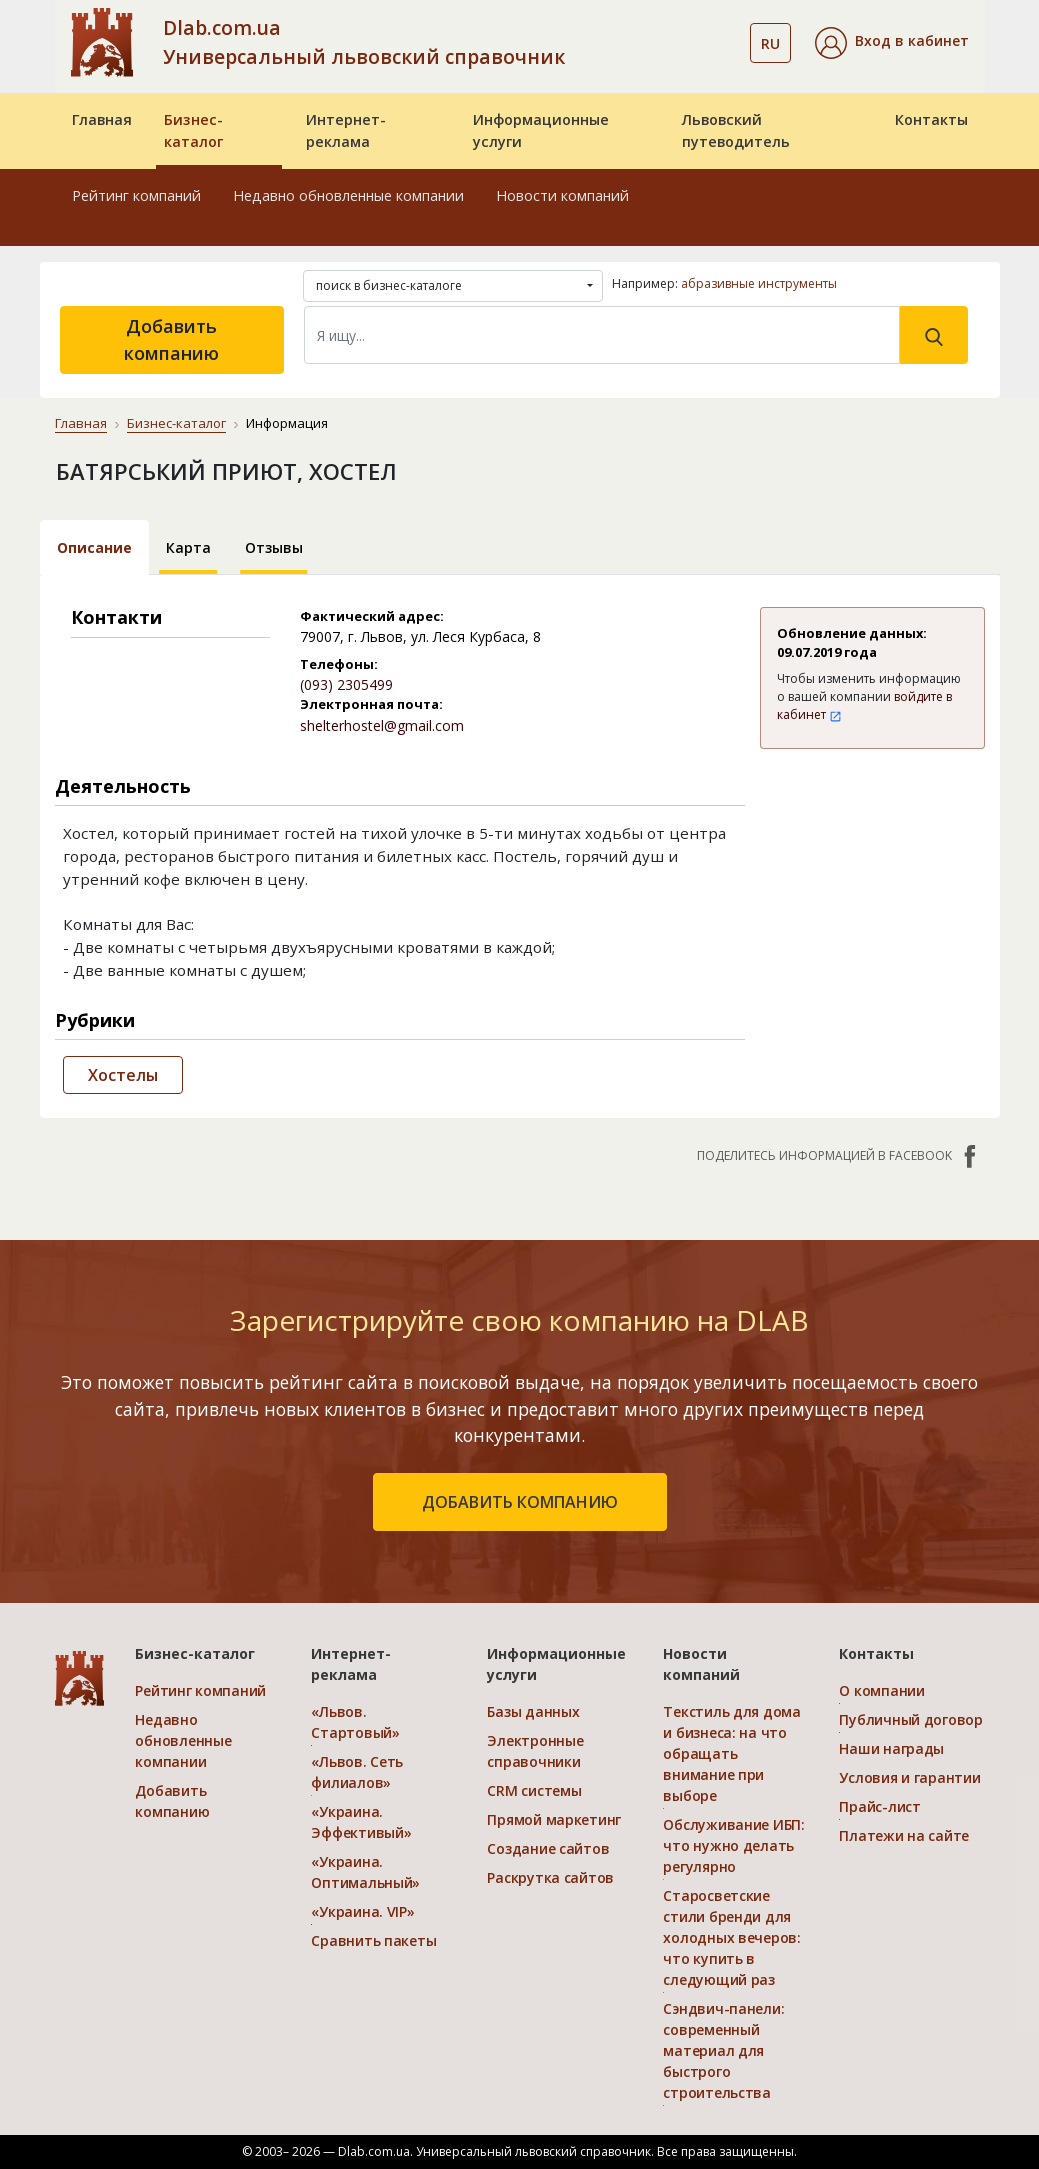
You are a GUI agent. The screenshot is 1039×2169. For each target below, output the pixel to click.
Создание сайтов (548, 1848)
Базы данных (533, 1711)
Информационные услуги (541, 130)
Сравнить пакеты (373, 1940)
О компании (881, 1690)
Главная (102, 119)
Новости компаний (562, 195)
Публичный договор (910, 1719)
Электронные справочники (535, 1751)
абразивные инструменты (759, 283)
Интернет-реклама (346, 130)
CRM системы (534, 1790)
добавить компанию (520, 1502)
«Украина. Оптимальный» (365, 1872)
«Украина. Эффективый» (361, 1822)
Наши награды (891, 1748)
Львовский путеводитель (736, 130)
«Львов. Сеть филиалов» (357, 1772)
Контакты (931, 119)
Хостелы (123, 1075)
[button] (892, 43)
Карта (188, 547)
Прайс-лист (879, 1806)
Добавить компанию (171, 339)
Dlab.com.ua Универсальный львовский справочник (364, 42)
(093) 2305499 (346, 684)
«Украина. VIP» (362, 1911)
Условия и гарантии (909, 1777)
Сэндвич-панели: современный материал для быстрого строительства (723, 2050)
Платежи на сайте (904, 1835)
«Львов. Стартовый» (355, 1722)
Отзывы (274, 547)
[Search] (602, 335)
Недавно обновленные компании (348, 195)
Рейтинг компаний (136, 195)
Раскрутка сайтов (550, 1877)
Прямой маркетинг (554, 1819)
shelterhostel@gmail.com (382, 725)
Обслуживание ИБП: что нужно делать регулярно (733, 1845)
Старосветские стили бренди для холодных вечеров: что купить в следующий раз (731, 1937)
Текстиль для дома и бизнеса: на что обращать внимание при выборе (731, 1753)
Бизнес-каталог (193, 130)
